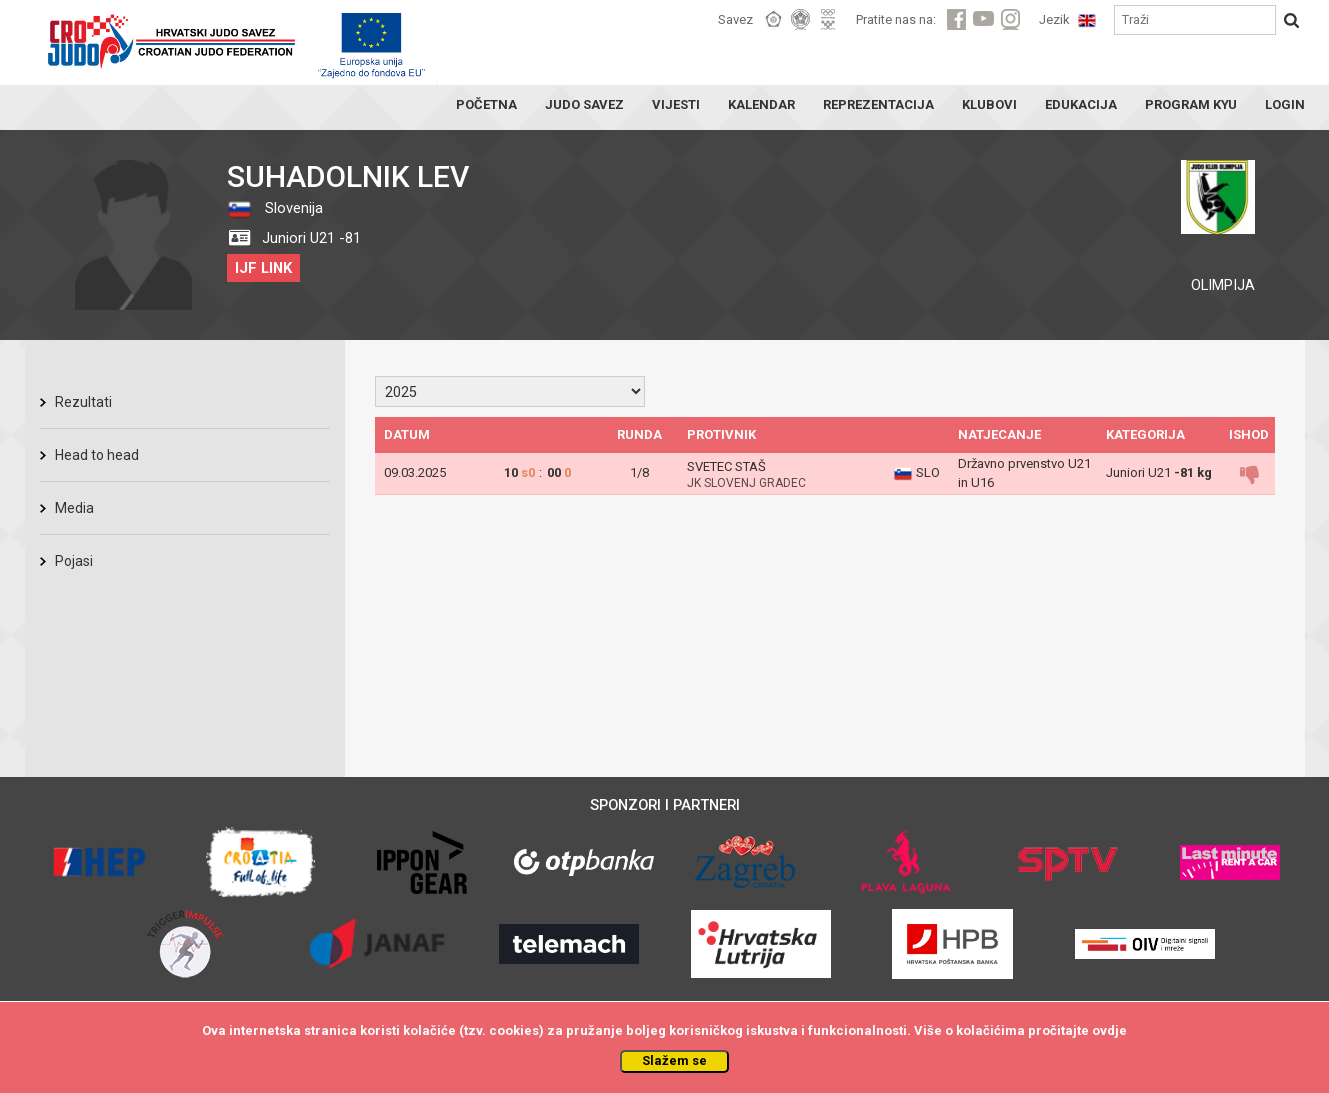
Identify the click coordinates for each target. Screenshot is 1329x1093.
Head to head (97, 455)
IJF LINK (263, 268)
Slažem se (674, 1060)
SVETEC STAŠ (726, 466)
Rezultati (83, 402)
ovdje (1109, 1030)
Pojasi (74, 561)
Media (74, 508)
